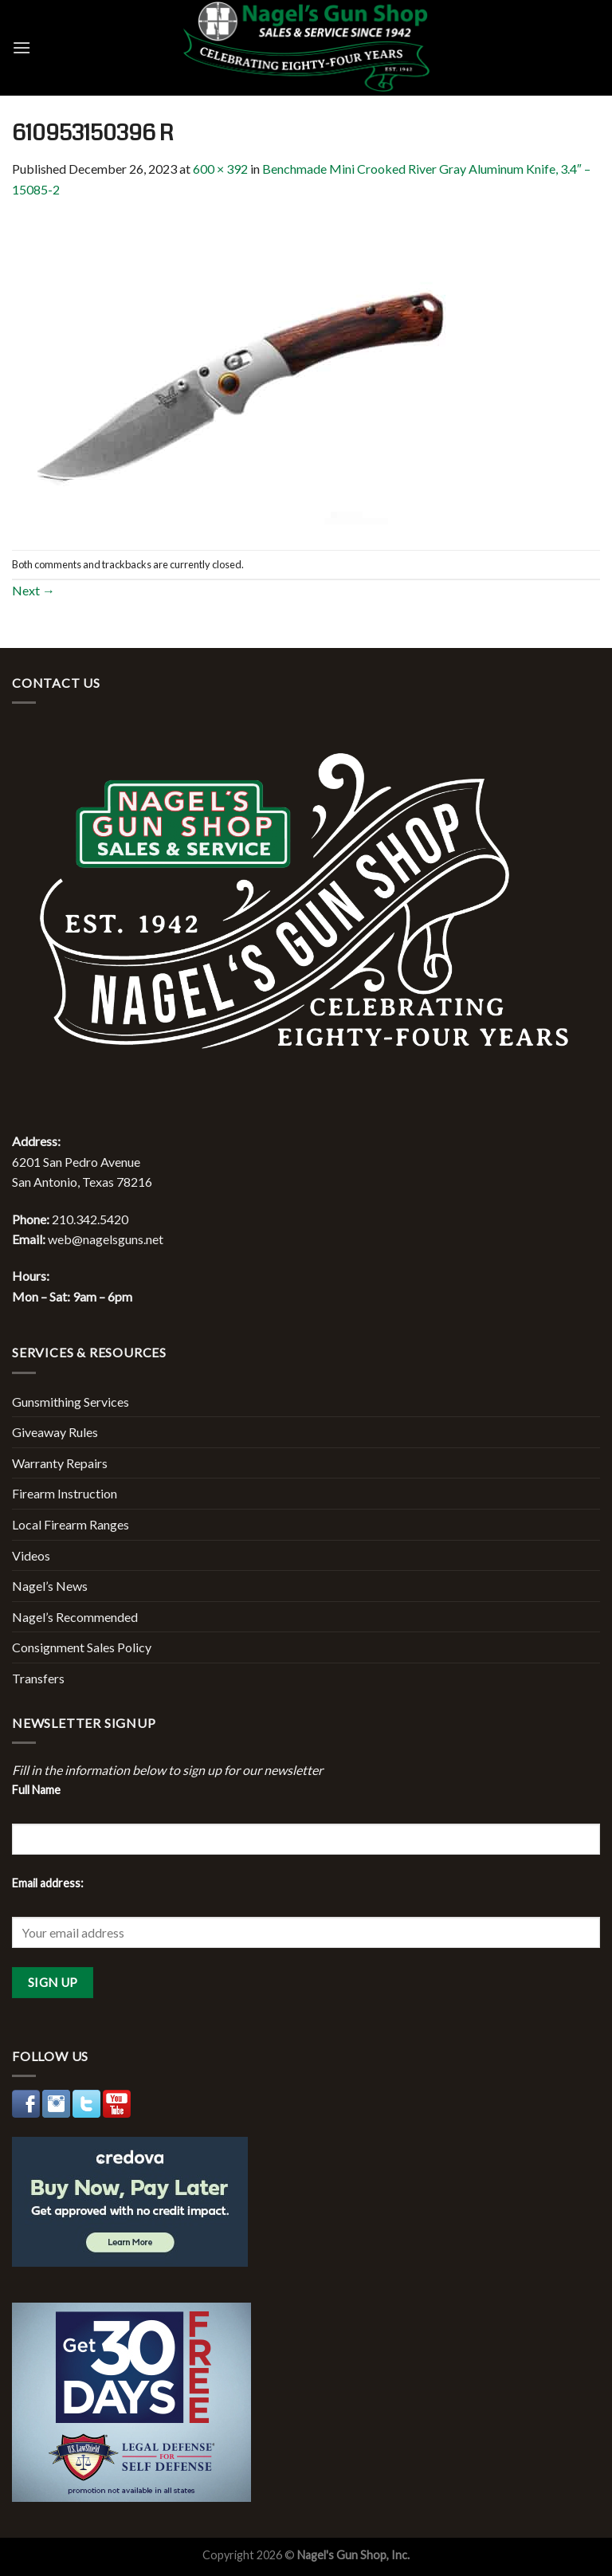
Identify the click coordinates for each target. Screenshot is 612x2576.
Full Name (36, 1790)
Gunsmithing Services (70, 1401)
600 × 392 (220, 168)
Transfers (38, 1678)
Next (33, 590)
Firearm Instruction (64, 1493)
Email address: (48, 1883)
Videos (31, 1555)
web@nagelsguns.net (105, 1239)
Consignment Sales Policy (81, 1647)
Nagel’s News (50, 1585)
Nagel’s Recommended (75, 1616)
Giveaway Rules (55, 1431)
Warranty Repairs (60, 1463)
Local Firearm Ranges (70, 1524)
